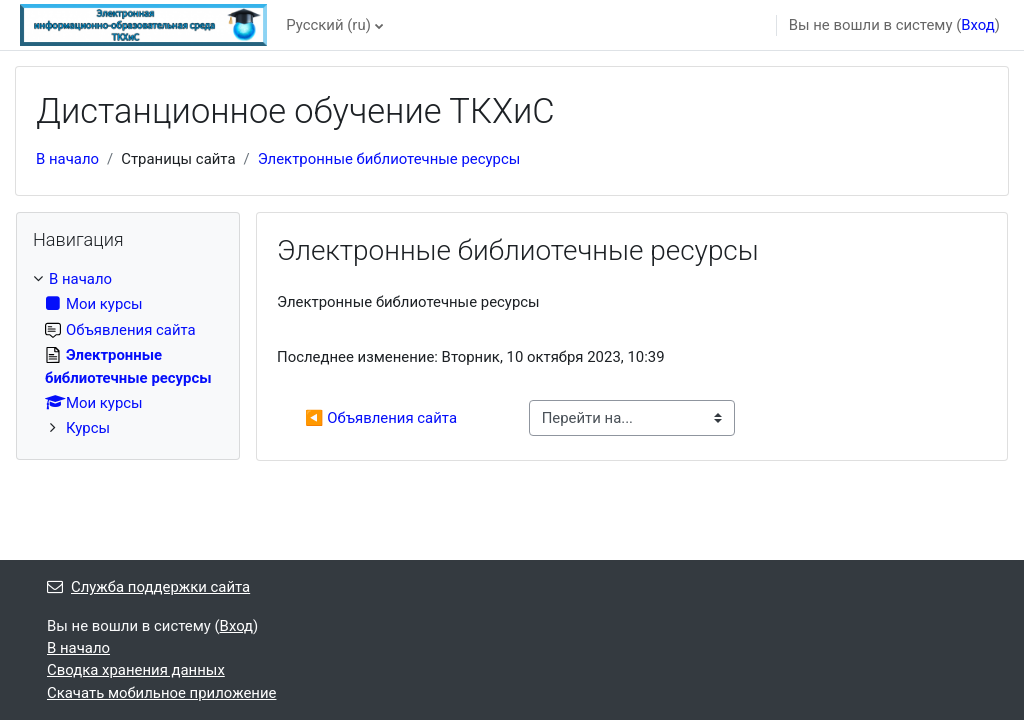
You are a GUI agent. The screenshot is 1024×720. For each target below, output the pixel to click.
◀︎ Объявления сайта (381, 418)
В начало (67, 159)
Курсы (88, 428)
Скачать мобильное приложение (161, 693)
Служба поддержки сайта (148, 587)
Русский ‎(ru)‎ (328, 25)
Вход (978, 25)
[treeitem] (128, 354)
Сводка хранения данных (136, 670)
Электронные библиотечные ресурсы (389, 159)
